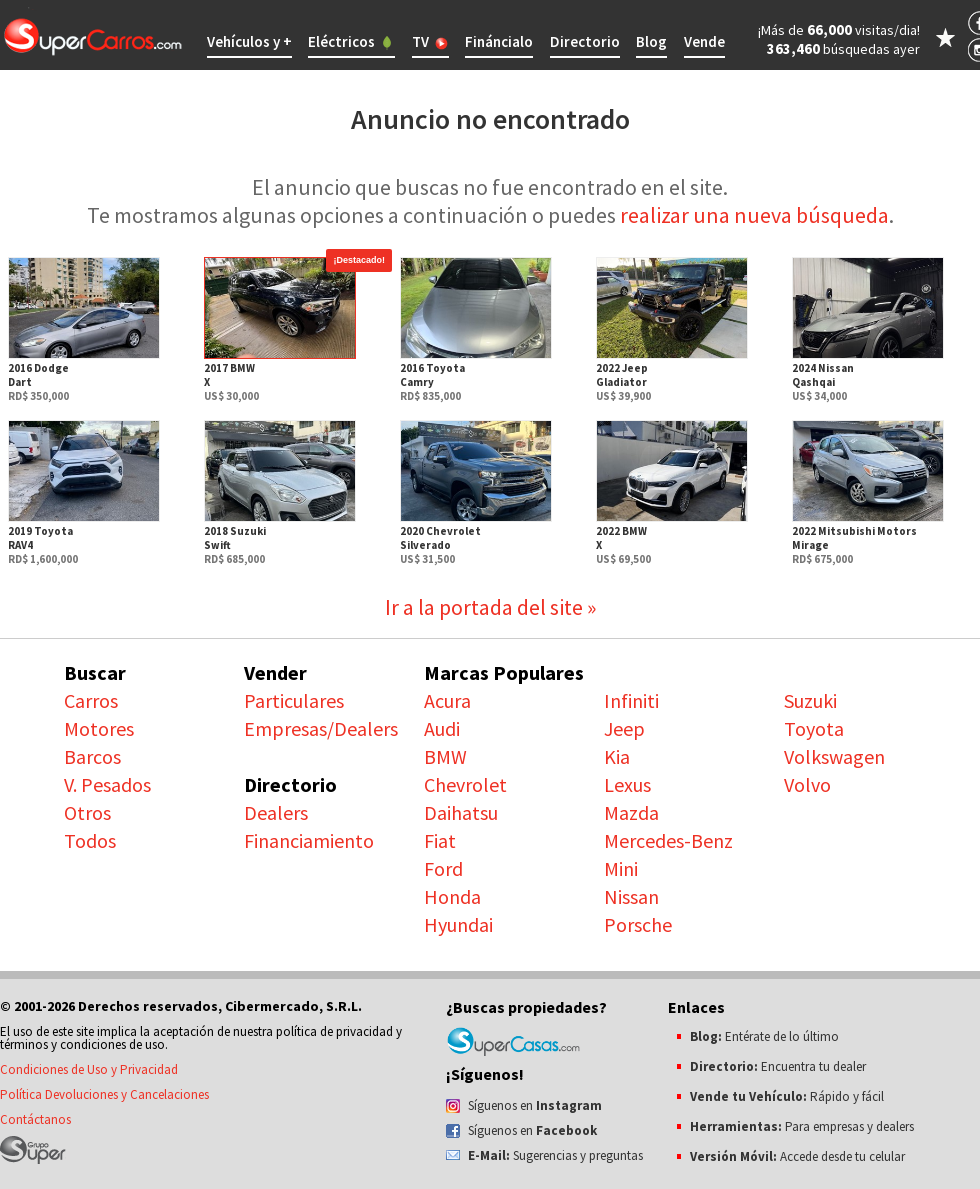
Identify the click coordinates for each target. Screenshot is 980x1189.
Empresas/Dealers (321, 728)
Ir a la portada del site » (490, 607)
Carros (91, 700)
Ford (443, 868)
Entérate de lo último (764, 1036)
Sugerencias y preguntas (555, 1155)
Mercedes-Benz (668, 840)
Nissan (631, 896)
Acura (447, 700)
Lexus (627, 784)
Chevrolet (465, 784)
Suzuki (810, 700)
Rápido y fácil (787, 1096)
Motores (99, 728)
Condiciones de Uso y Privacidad (89, 1069)
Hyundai (458, 924)
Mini (621, 868)
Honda (452, 896)
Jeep (624, 728)
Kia (617, 756)
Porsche (638, 924)
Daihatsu (461, 812)
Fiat (440, 840)
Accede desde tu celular (797, 1156)
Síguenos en (535, 1105)
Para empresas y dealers (802, 1126)
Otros (87, 812)
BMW (445, 756)
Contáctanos (35, 1119)
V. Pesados (107, 784)
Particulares (294, 700)
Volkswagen (834, 756)
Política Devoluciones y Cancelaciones (104, 1094)
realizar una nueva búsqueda (754, 215)
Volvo (807, 784)
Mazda (631, 812)
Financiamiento (309, 840)
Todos (90, 840)
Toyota (814, 728)
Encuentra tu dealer (778, 1066)
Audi (442, 728)
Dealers (276, 812)
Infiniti (631, 700)
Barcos (92, 756)
